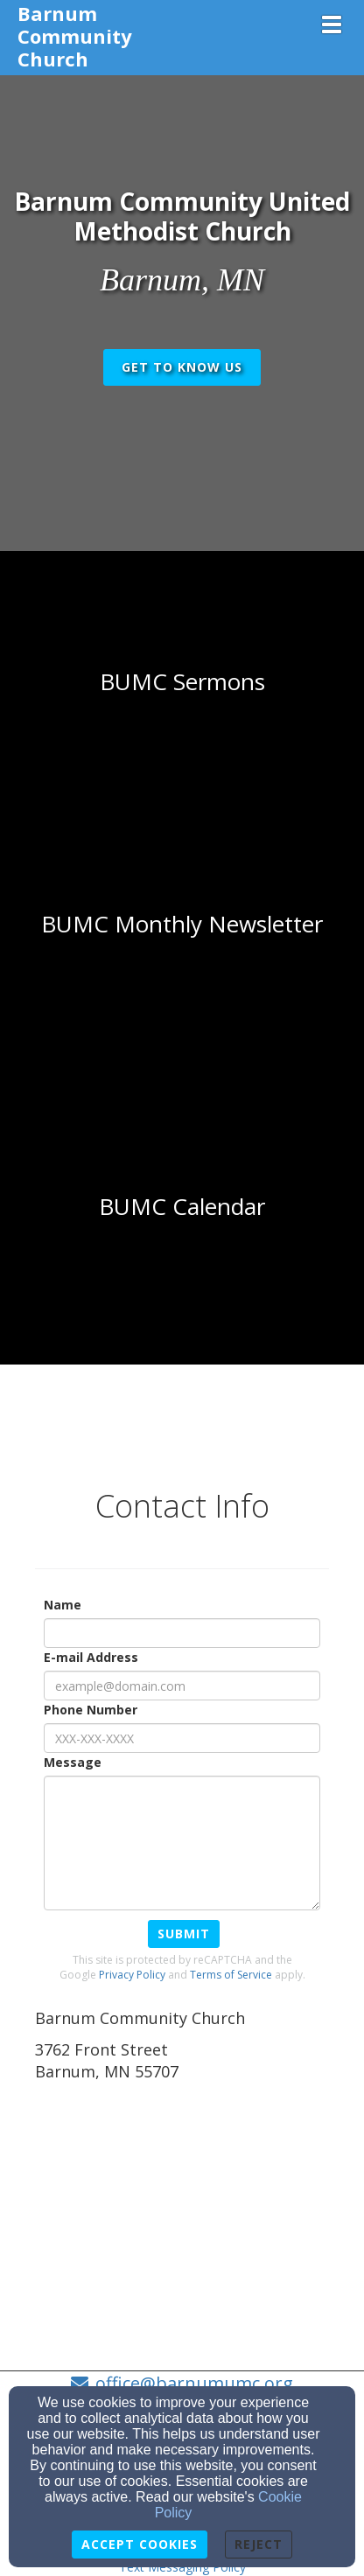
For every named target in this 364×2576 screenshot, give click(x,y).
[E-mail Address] (182, 1685)
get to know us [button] (182, 367)
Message (73, 1762)
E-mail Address (91, 1657)
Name (62, 1604)
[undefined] (182, 682)
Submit (184, 1933)
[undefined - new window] (182, 1207)
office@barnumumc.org (194, 2383)
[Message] (182, 1843)
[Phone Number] (182, 1738)
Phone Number (90, 1709)
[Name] (182, 1633)
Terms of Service (231, 1974)
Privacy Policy (132, 1974)
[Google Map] (182, 2217)
